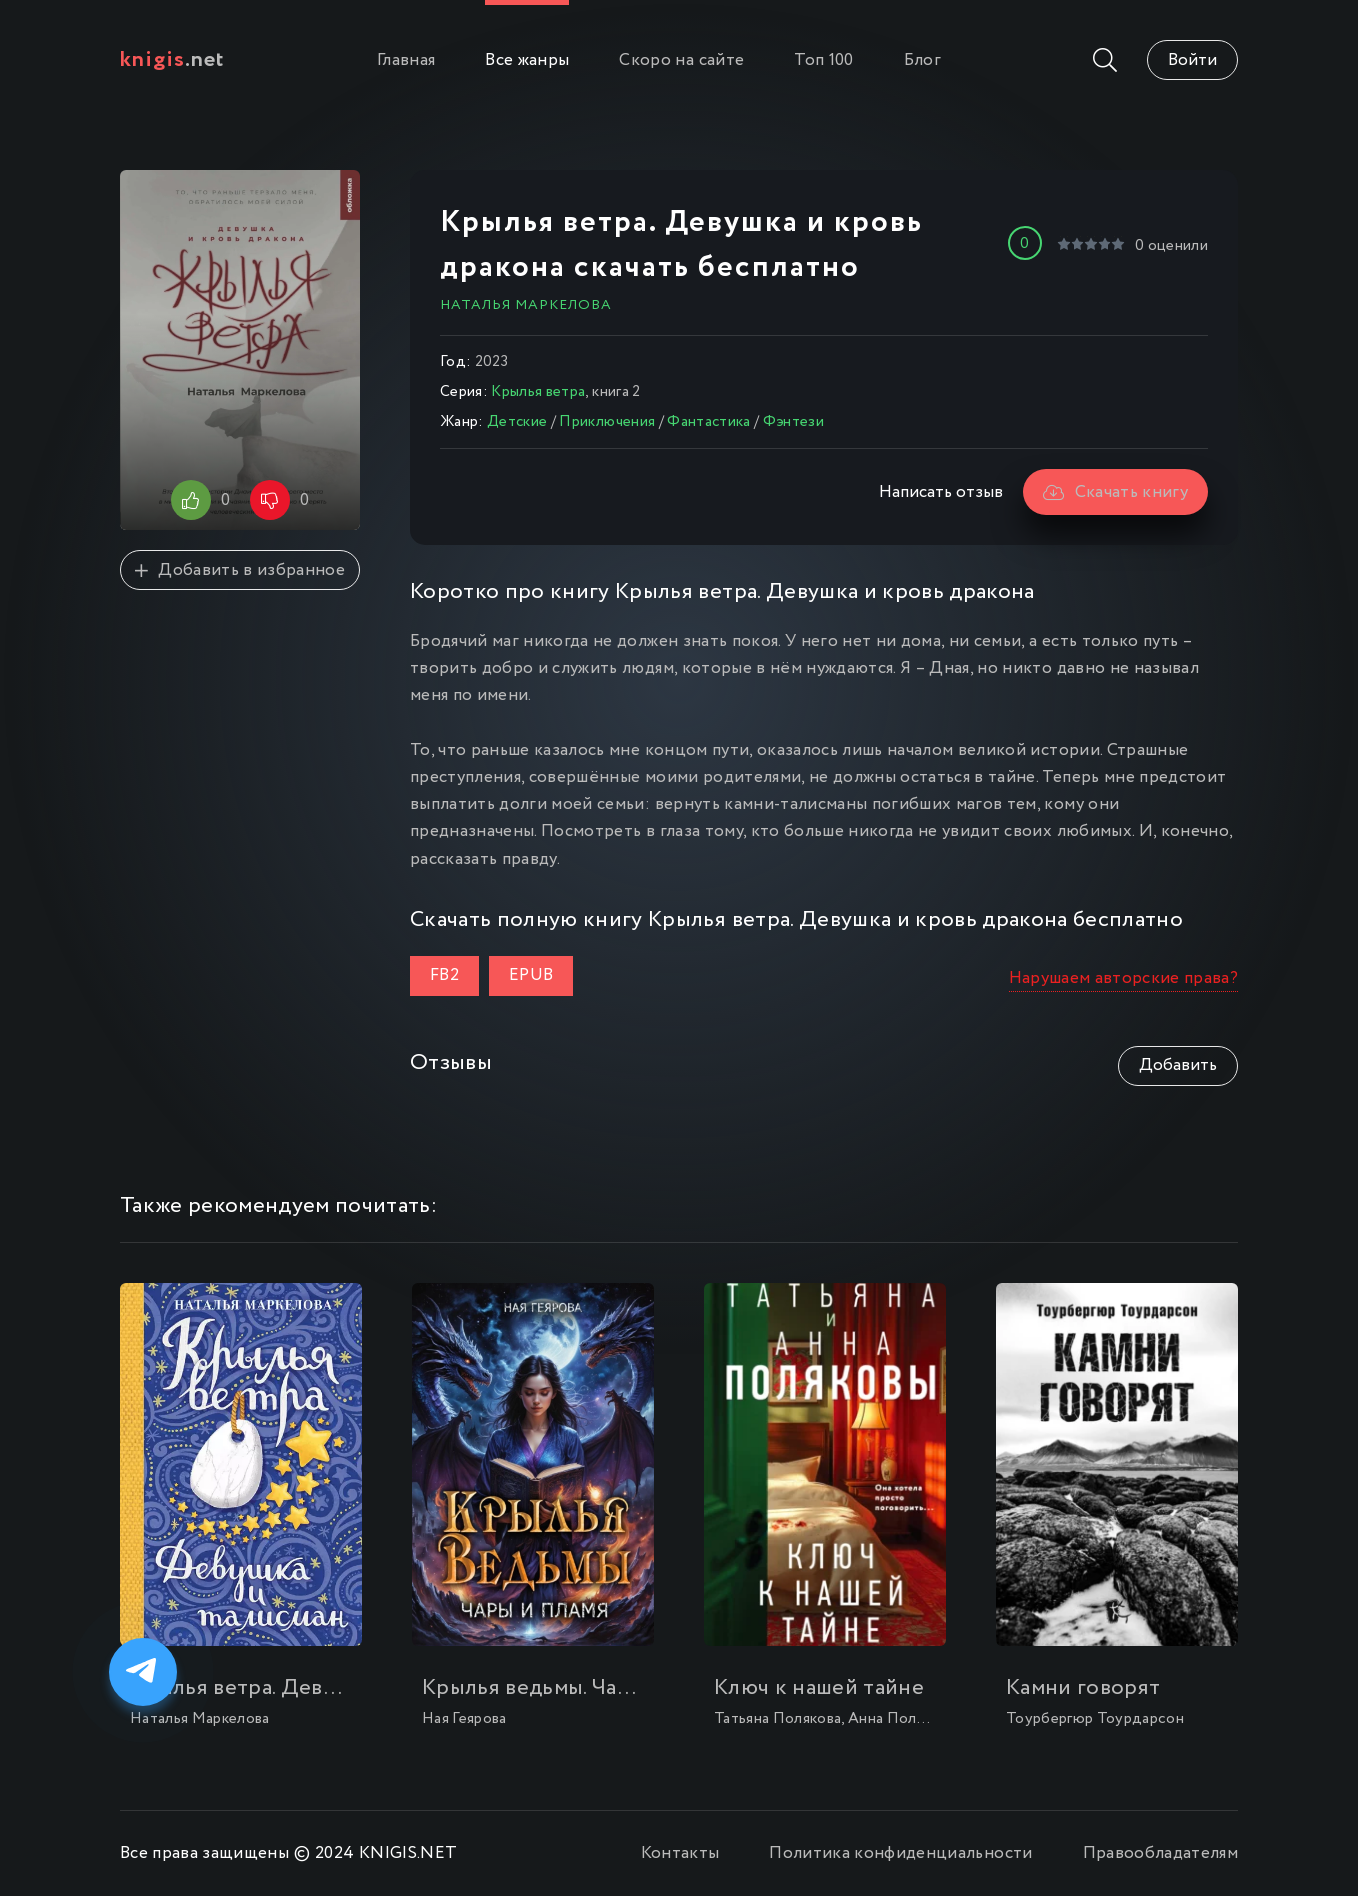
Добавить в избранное (240, 570)
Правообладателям (1160, 1853)
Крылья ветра (538, 392)
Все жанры (527, 60)
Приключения (607, 422)
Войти (1192, 60)
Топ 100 (823, 60)
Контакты (680, 1853)
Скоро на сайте (681, 60)
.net (172, 60)
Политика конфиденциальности (900, 1853)
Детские (517, 422)
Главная (406, 60)
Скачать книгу (1115, 492)
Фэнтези (793, 422)
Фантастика (708, 422)
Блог (922, 60)
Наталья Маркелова (526, 305)
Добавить (1178, 1065)
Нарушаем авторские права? (1124, 978)
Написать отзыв (941, 492)
